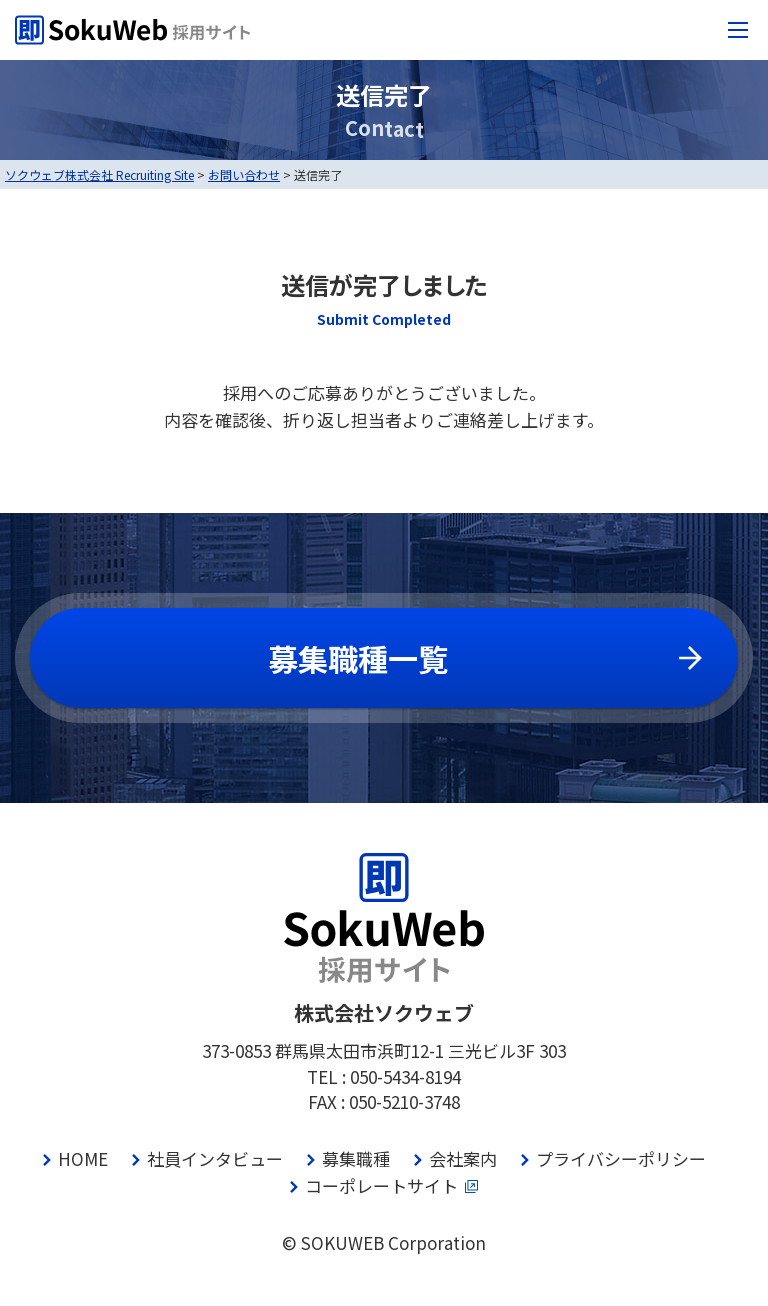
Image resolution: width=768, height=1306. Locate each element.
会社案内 (463, 1158)
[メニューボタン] (738, 30)
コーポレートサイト (381, 1185)
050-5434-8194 (405, 1076)
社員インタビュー (215, 1158)
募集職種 (356, 1158)
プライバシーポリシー (621, 1158)
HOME (83, 1158)
